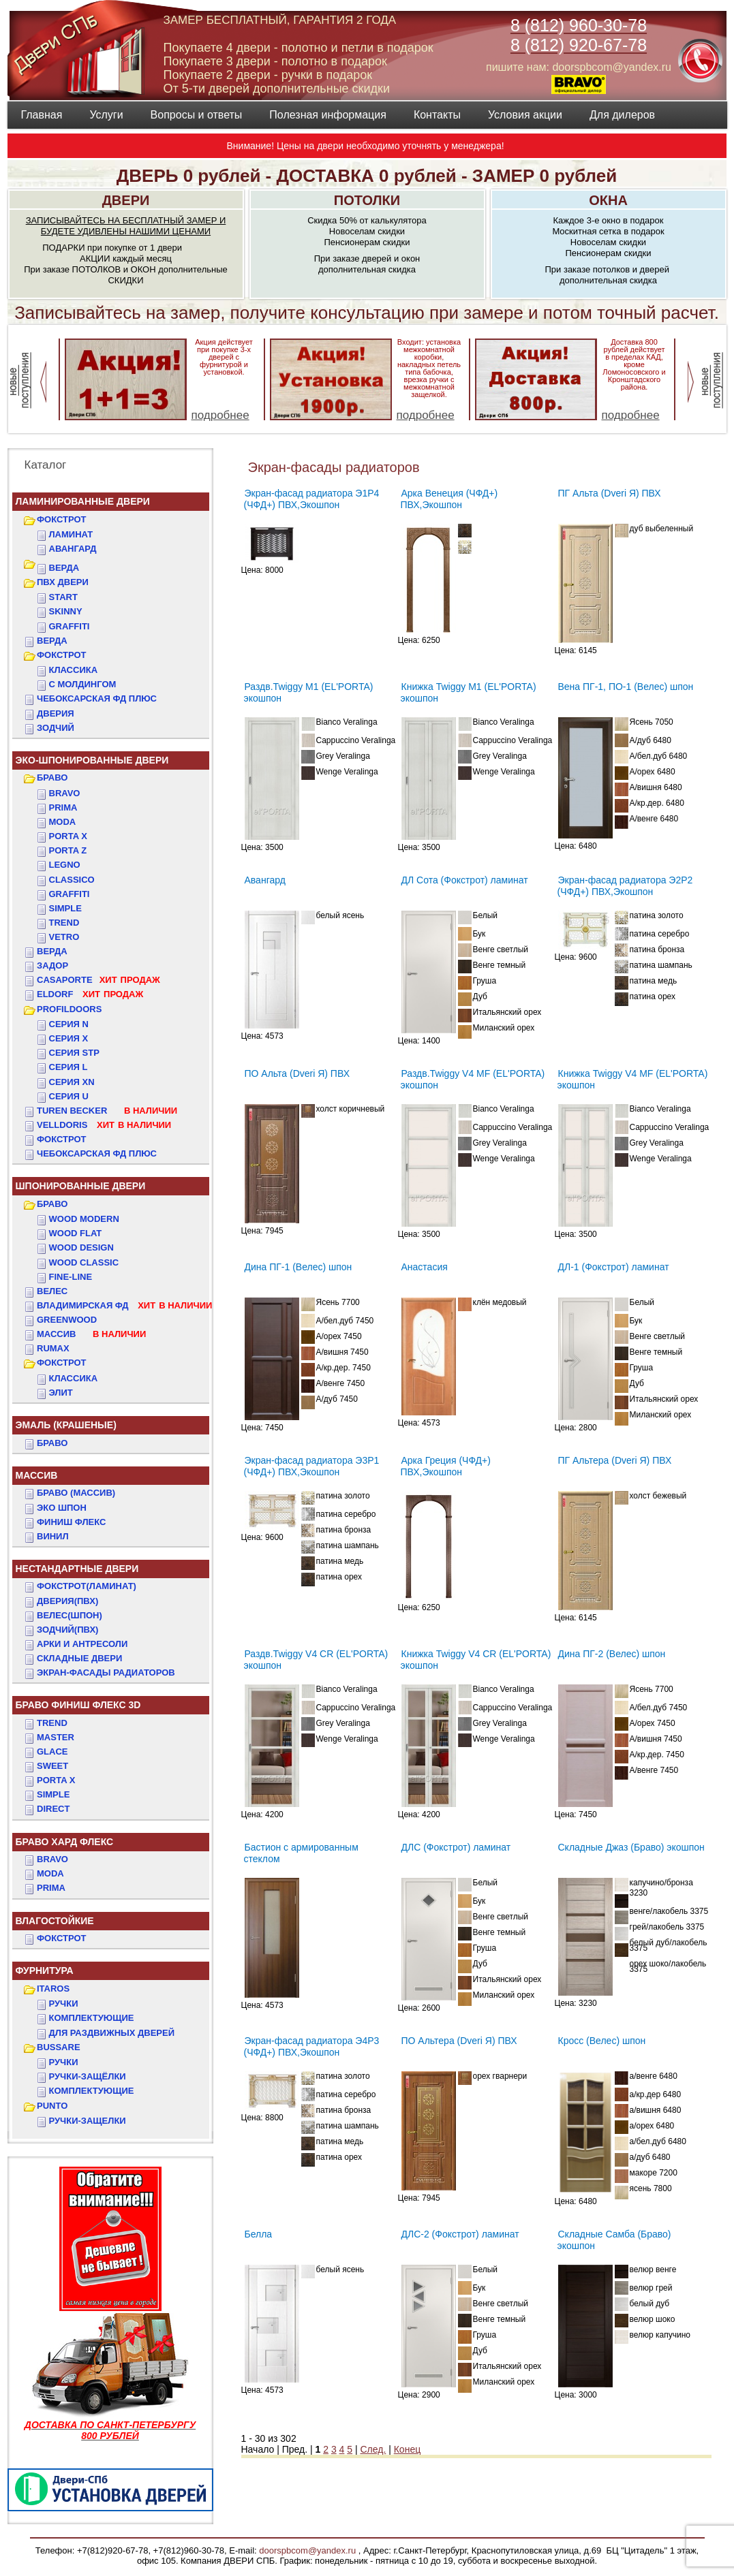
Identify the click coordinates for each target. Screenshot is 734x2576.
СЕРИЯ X (69, 1038)
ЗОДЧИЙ (55, 728)
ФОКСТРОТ (62, 519)
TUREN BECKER (107, 1110)
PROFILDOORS (69, 1009)
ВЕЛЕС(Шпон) (69, 1615)
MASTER (55, 1737)
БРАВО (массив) (76, 1493)
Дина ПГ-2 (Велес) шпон (612, 1653)
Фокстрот (62, 1139)
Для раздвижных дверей (112, 2033)
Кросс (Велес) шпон (602, 2040)
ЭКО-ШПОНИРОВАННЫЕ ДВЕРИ (92, 760)
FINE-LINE (71, 1277)
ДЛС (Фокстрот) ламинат (456, 1847)
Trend (64, 922)
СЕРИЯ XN (72, 1082)
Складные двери (79, 1658)
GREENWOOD (67, 1320)
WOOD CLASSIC (84, 1262)
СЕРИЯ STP (74, 1053)
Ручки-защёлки (87, 2076)
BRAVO (52, 1859)
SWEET (52, 1766)
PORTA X (56, 1780)
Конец (407, 2449)
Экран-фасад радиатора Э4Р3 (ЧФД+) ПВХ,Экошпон (312, 2046)
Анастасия (424, 1266)
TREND (52, 1723)
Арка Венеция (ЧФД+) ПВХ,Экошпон (449, 499)
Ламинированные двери (83, 501)
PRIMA (51, 1888)
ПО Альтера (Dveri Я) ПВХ (459, 2040)
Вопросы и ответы (197, 115)
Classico (72, 880)
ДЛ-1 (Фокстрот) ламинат (613, 1266)
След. (373, 2449)
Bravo (64, 793)
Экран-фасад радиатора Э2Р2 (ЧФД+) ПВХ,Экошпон (625, 886)
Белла (259, 2234)
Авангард (73, 549)
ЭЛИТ (61, 1392)
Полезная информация (327, 115)
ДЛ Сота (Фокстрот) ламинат (464, 880)
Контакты (437, 115)
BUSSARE (58, 2047)
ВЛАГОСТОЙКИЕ (55, 1920)
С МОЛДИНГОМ (83, 684)
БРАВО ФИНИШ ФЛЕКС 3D (78, 1704)
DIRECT (53, 1809)
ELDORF (90, 994)
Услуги (106, 115)
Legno (64, 865)
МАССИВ (91, 1334)
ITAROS (53, 1988)
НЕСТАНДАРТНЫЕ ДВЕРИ (77, 1568)
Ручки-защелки (87, 2121)
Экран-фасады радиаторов (106, 1672)
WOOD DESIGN (81, 1247)
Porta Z (68, 850)
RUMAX (53, 1348)
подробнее (220, 415)
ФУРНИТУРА (45, 1970)
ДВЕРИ (126, 200)
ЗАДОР (52, 965)
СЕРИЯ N (69, 1024)
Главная (42, 115)
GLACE (52, 1751)
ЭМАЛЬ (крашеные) (66, 1424)
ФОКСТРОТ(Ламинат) (86, 1586)
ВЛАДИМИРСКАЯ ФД (124, 1305)
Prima (63, 807)
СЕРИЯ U (69, 1096)
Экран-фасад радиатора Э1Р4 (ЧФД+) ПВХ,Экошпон (312, 499)
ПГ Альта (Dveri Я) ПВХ (609, 493)
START (63, 597)
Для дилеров (622, 115)
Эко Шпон (62, 1508)
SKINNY (65, 611)
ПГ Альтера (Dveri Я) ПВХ (615, 1460)
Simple (65, 908)
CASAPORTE (98, 980)
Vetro (64, 937)
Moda (62, 822)
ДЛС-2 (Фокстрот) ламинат (460, 2234)
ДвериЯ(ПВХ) (67, 1601)
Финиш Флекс (71, 1522)
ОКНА (608, 200)
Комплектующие (91, 2018)
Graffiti (69, 894)
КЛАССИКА (73, 670)
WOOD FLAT (75, 1233)
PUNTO (52, 2106)
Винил (53, 1536)
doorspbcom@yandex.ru (306, 2550)
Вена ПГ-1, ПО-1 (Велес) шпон (626, 686)
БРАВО (52, 777)
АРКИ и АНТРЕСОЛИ (82, 1644)
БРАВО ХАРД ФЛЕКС (65, 1841)
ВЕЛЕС (52, 1291)
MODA (50, 1873)
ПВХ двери (63, 582)
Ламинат (71, 534)
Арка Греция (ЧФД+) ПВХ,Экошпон (446, 1466)
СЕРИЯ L (68, 1067)
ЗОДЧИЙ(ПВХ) (67, 1629)
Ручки (63, 2003)
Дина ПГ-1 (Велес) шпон (298, 1266)
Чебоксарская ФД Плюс (97, 1153)
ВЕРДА (64, 568)
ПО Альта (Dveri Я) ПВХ (297, 1073)
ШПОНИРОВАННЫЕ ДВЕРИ (81, 1185)
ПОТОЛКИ (367, 200)
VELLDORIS (104, 1125)
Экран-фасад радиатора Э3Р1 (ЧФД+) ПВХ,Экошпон (312, 1466)
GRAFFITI (69, 626)
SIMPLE (53, 1794)
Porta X (68, 836)
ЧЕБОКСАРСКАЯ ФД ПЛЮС (97, 698)
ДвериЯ (55, 713)
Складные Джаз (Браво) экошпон (631, 1847)
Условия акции (525, 115)
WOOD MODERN (84, 1219)
